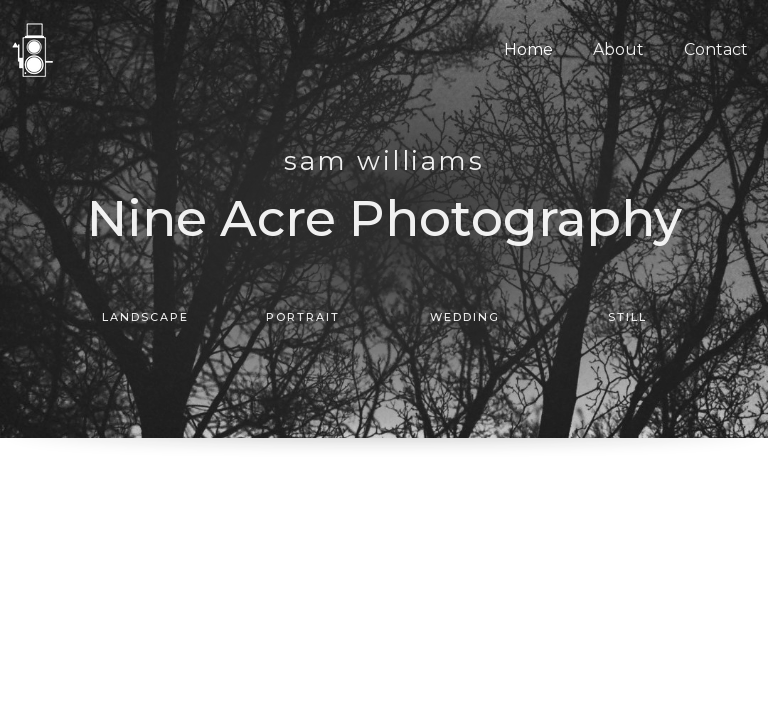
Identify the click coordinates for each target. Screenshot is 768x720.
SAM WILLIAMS (384, 161)
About (618, 49)
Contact (716, 49)
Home (528, 49)
